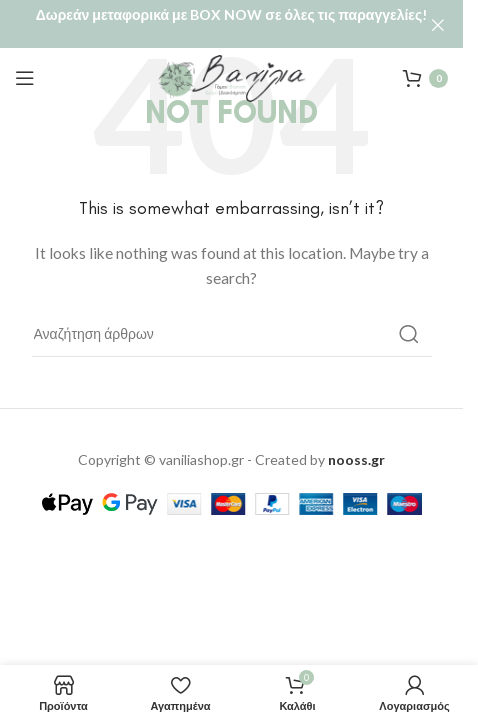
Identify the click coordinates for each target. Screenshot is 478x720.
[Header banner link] (231, 25)
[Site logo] (232, 54)
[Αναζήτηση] (232, 312)
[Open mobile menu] (25, 56)
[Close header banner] (438, 25)
